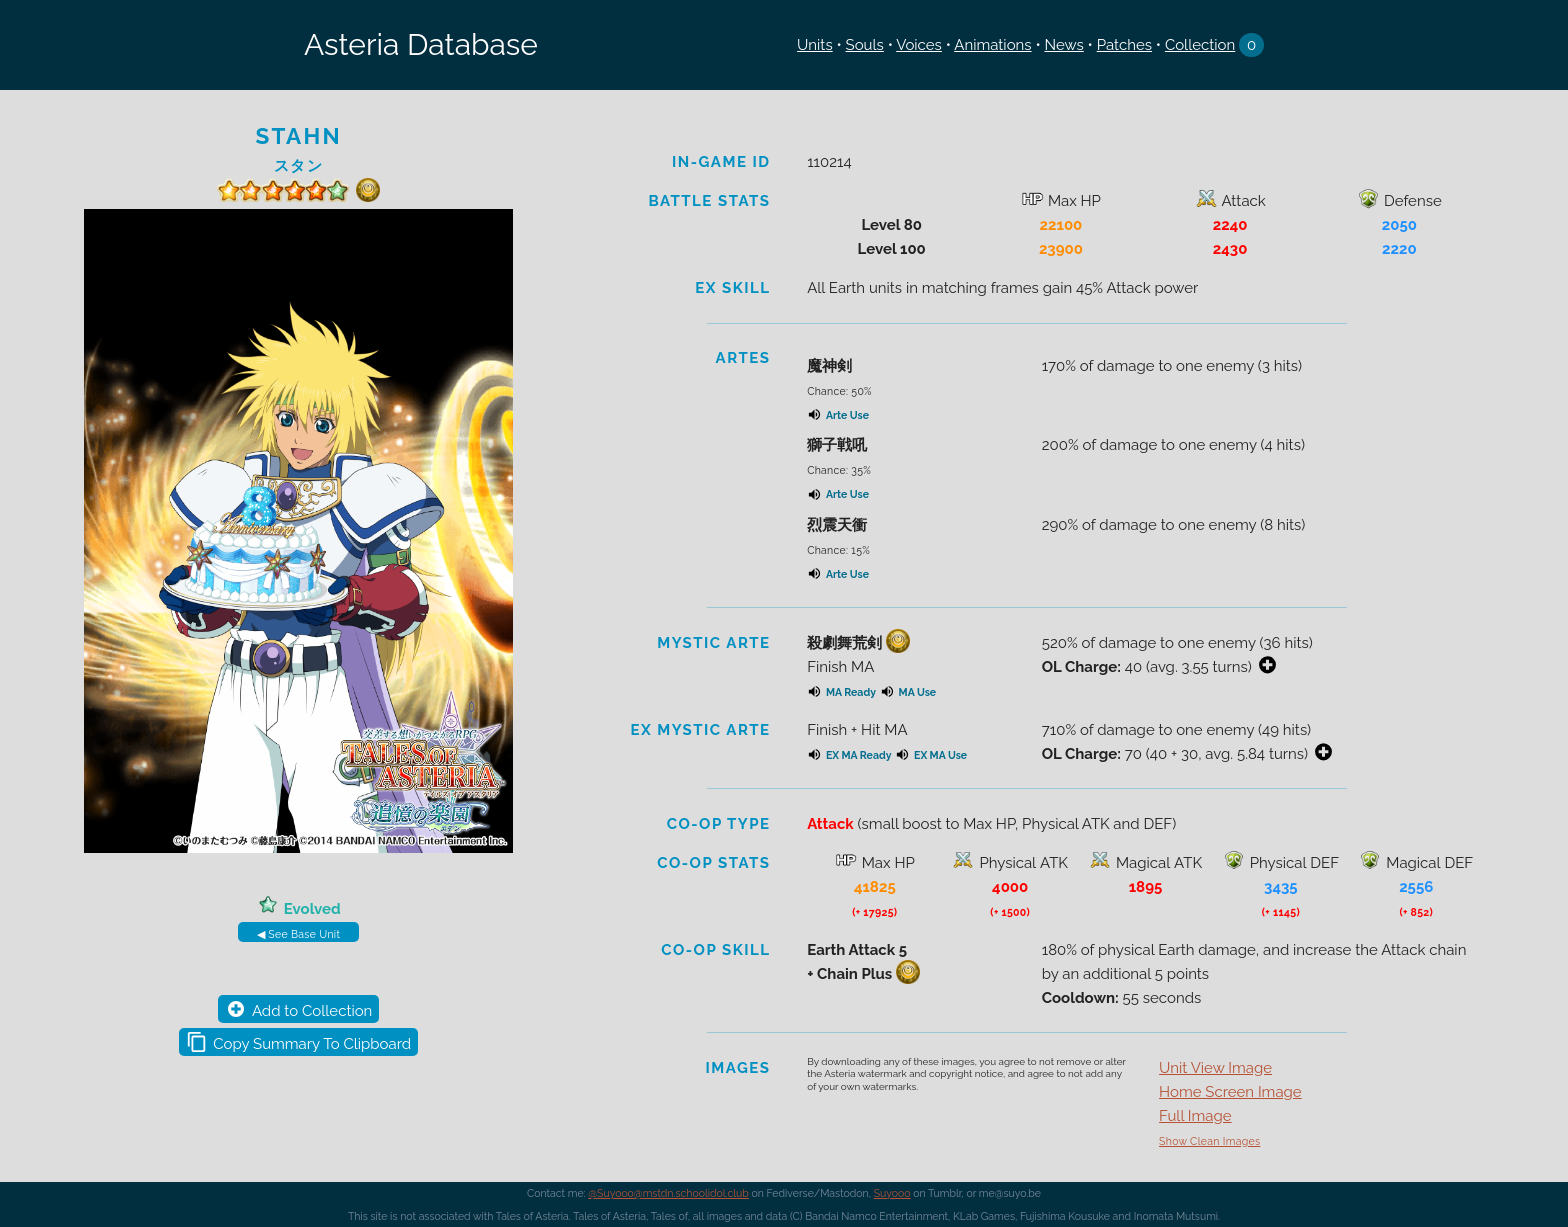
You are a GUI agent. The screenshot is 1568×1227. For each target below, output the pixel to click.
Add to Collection (312, 1011)
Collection (1200, 45)
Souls (865, 45)
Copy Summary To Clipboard (312, 1044)
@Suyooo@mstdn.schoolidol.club (668, 1193)
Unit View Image (1215, 1068)
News (1063, 45)
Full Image (1195, 1116)
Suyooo (892, 1193)
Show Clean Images (1209, 1141)
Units (815, 45)
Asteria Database (421, 44)
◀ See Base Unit (298, 934)
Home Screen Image (1230, 1092)
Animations (992, 45)
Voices (919, 45)
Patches (1124, 45)
